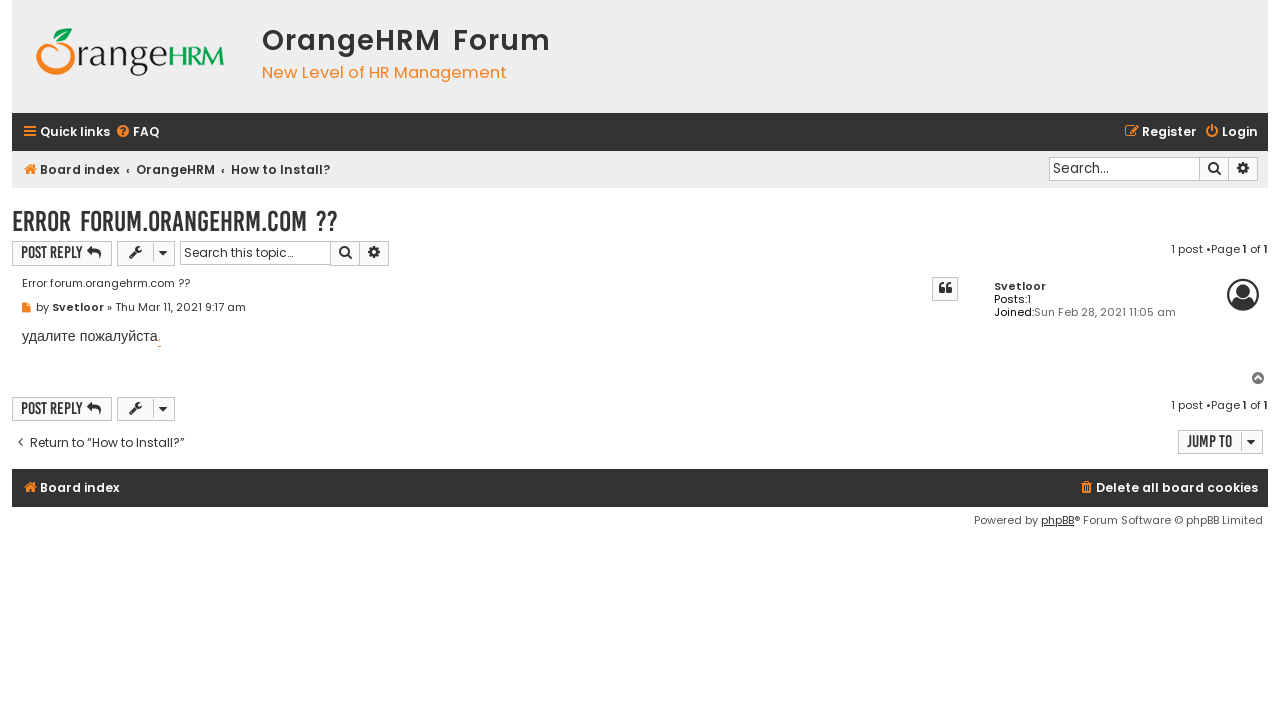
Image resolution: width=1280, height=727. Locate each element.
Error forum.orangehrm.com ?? (175, 221)
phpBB (1057, 520)
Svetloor (1020, 286)
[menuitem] (137, 132)
